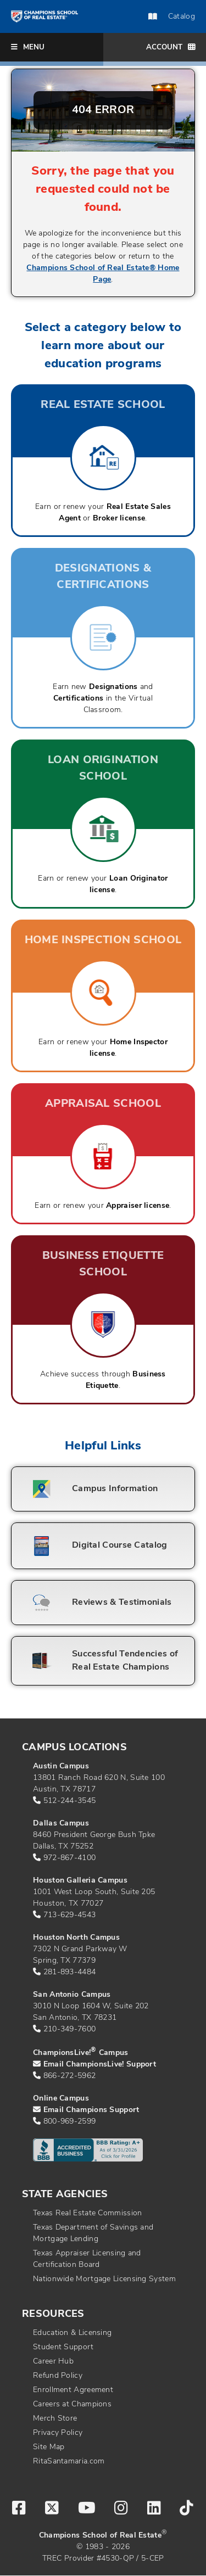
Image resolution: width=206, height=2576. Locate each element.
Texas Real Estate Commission (87, 2213)
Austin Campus (61, 1766)
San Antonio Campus (71, 1995)
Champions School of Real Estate (100, 2536)
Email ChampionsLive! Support (99, 2064)
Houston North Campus (76, 1938)
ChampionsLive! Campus (81, 2053)
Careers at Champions (72, 2404)
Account (170, 47)
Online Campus (61, 2099)
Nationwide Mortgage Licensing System (104, 2279)
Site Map (48, 2447)
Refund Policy (57, 2376)
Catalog (171, 17)
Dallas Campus (61, 1823)
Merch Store (55, 2419)
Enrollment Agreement (73, 2390)
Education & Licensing (72, 2333)
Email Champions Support (91, 2110)
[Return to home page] (44, 16)
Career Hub (53, 2361)
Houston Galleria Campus (80, 1881)
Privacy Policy (57, 2433)
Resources (53, 2314)
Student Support (63, 2347)
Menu (27, 47)
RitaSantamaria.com (68, 2461)
